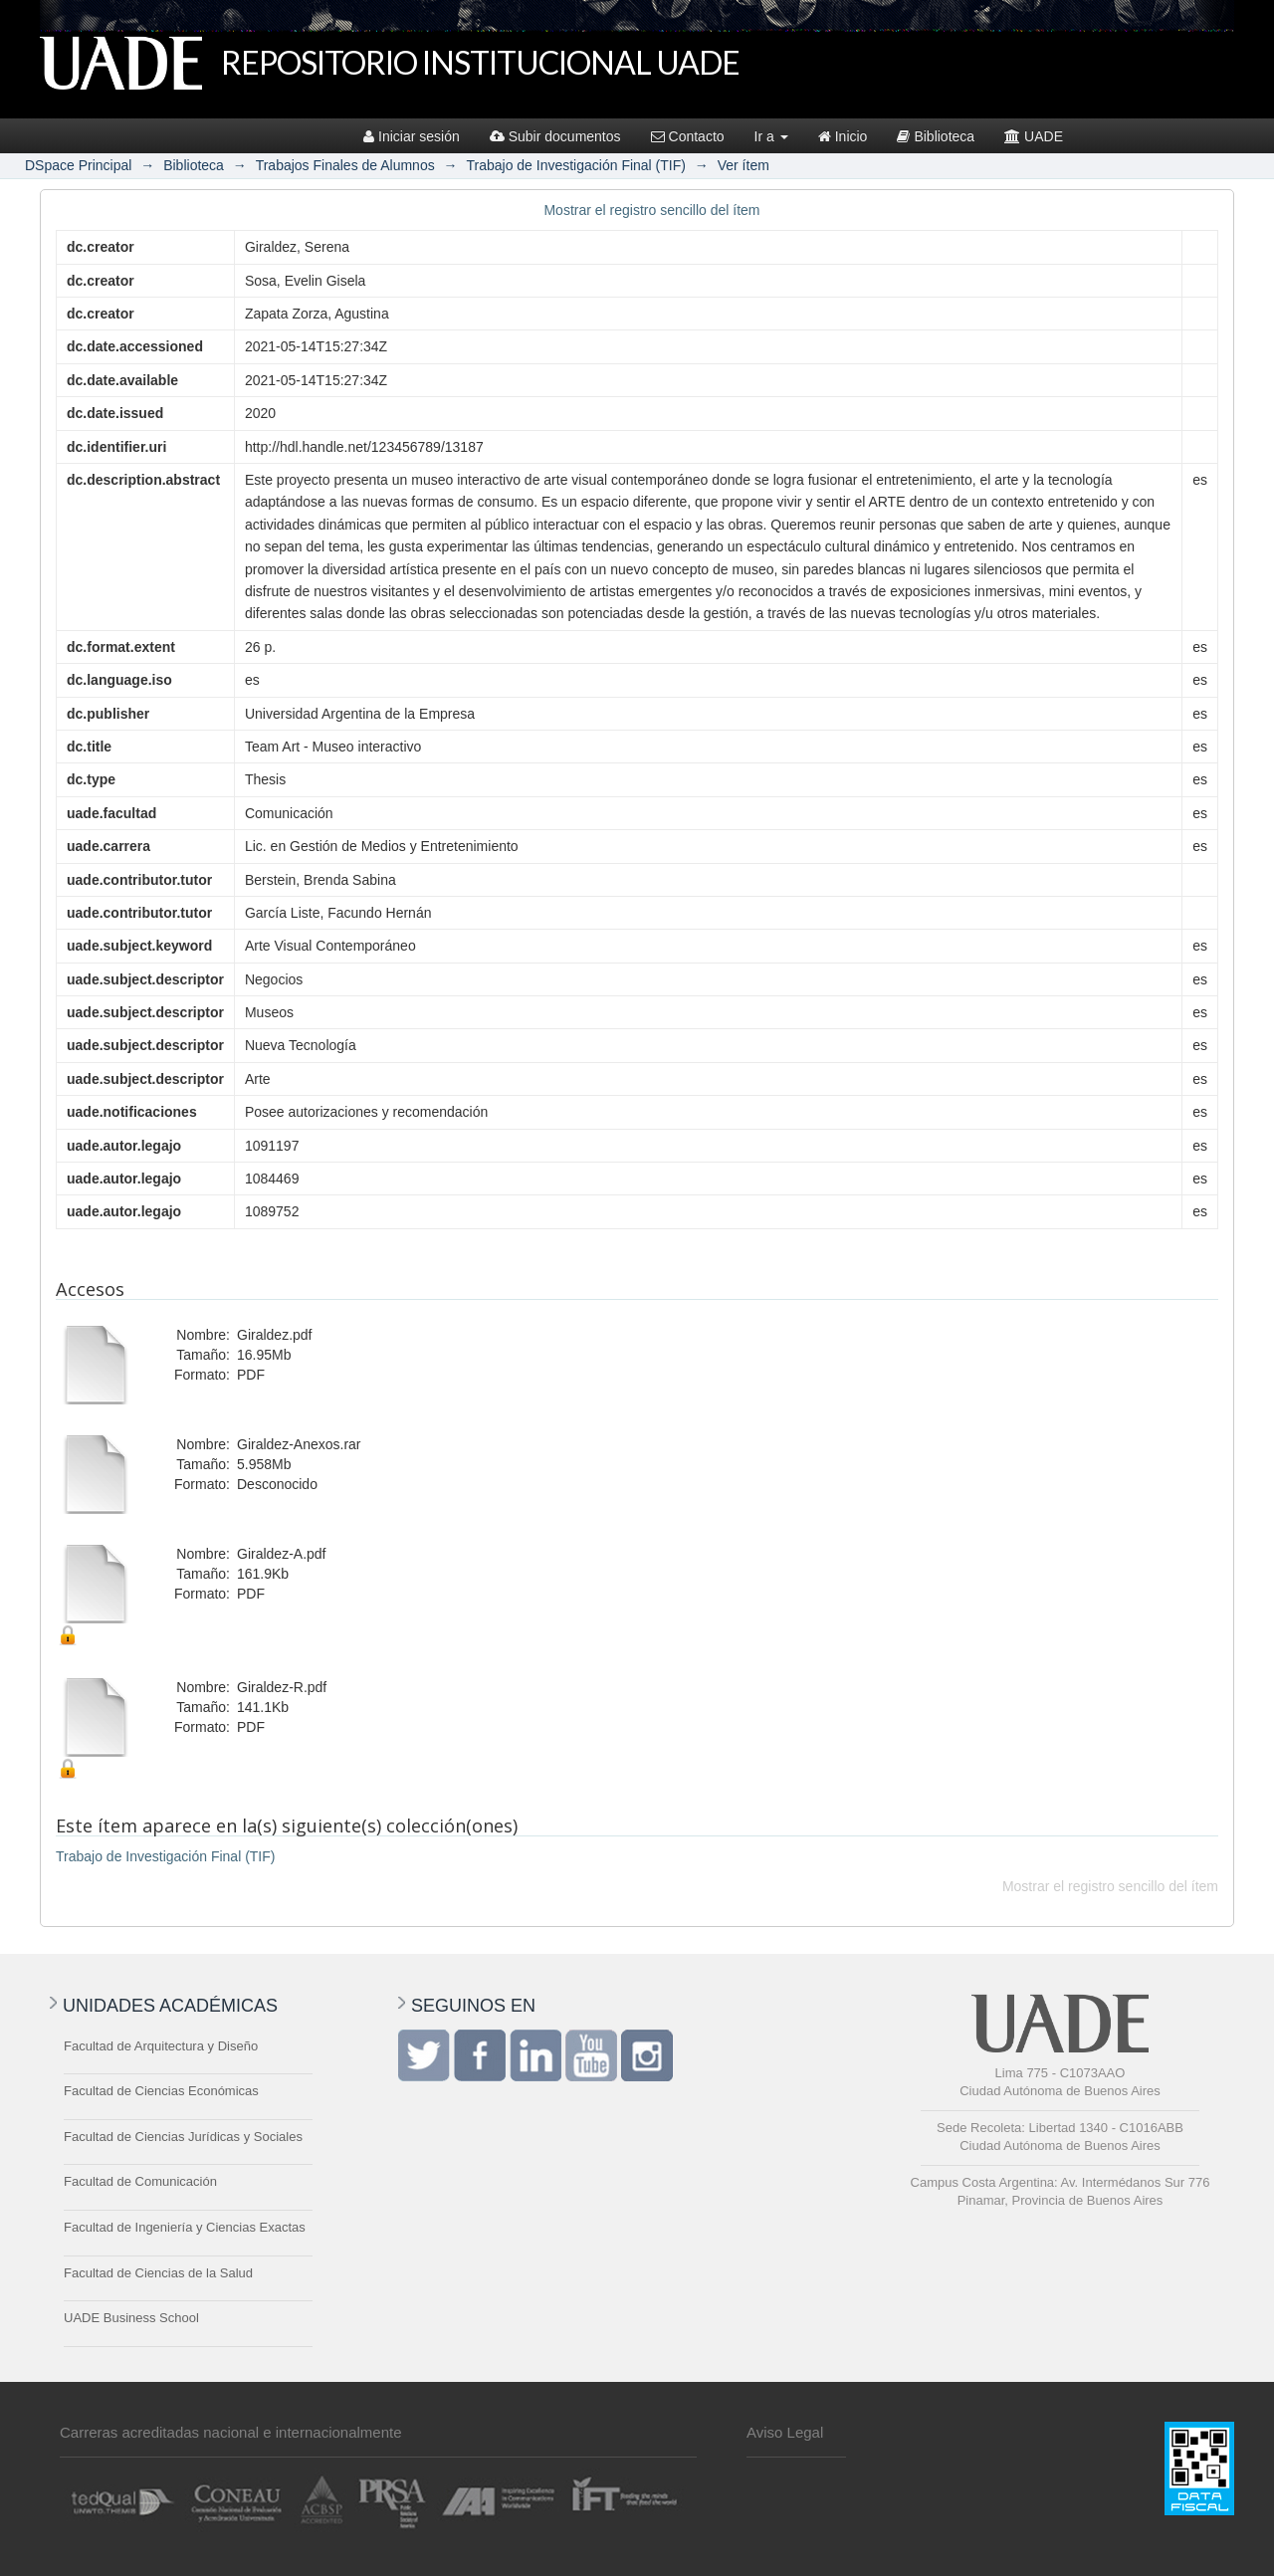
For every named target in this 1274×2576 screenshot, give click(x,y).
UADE (1033, 136)
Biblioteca (935, 136)
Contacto (688, 136)
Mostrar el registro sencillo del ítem (651, 210)
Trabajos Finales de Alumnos (345, 165)
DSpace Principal (78, 165)
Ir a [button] (771, 136)
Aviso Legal (784, 2432)
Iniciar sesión (411, 136)
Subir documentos (555, 136)
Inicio (843, 136)
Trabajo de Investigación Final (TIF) (575, 165)
